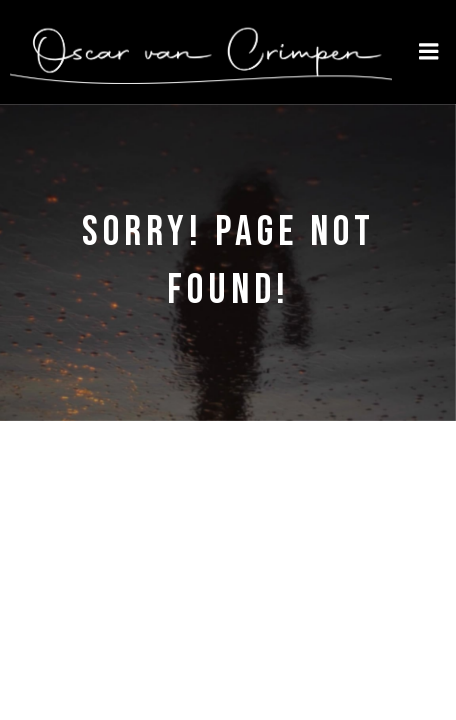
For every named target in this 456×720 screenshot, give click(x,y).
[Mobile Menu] (429, 52)
